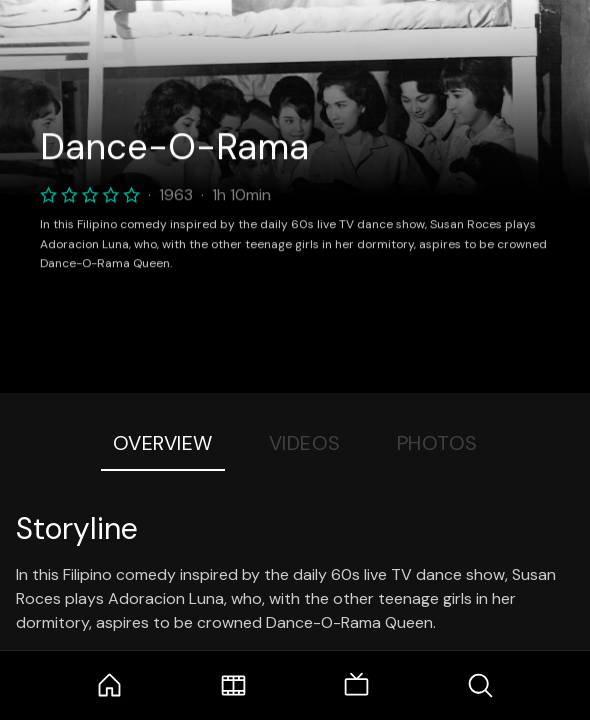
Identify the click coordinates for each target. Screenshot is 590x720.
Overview (163, 443)
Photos (437, 443)
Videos (305, 443)
